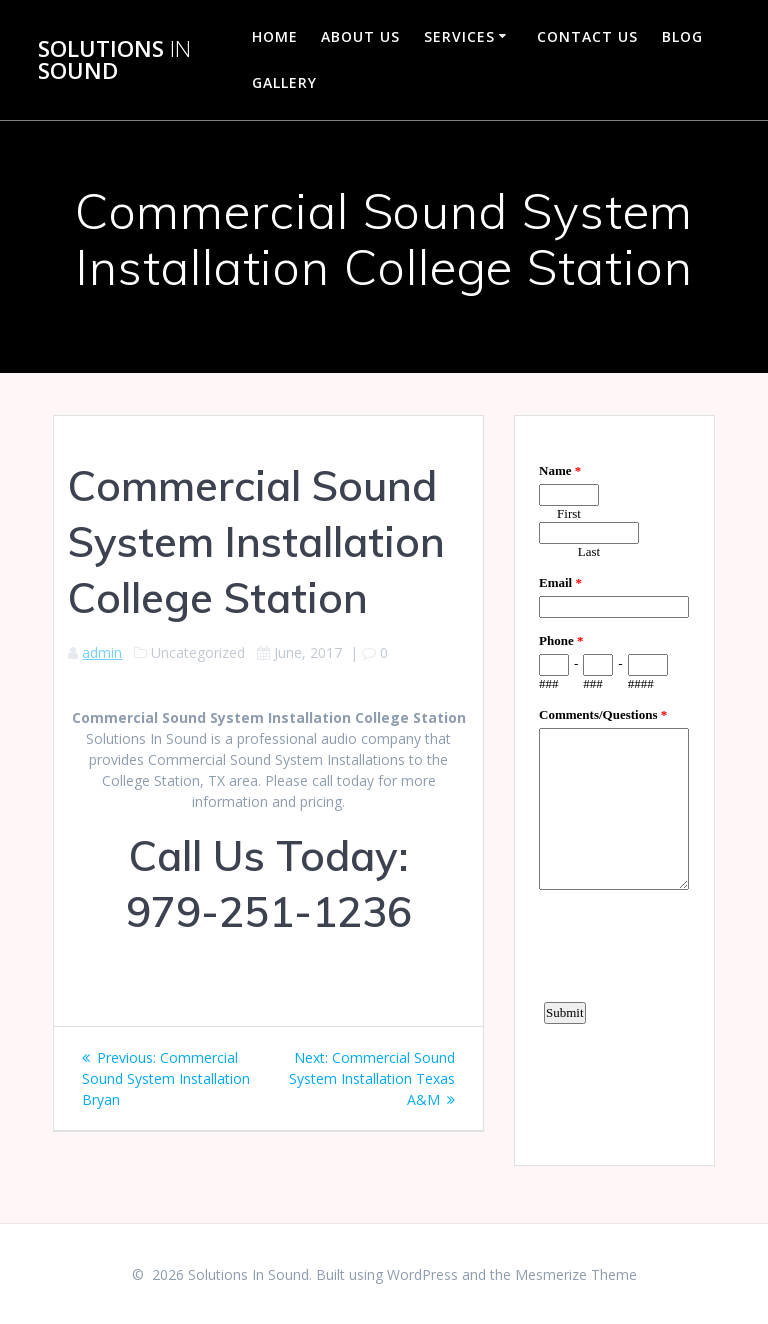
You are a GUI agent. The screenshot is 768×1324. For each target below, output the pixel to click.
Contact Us (587, 36)
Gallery (284, 82)
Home (275, 36)
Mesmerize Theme (576, 1274)
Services (459, 36)
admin (102, 652)
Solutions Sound (114, 60)
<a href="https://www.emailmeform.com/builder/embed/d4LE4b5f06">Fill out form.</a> (614, 788)
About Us (360, 36)
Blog (682, 36)
